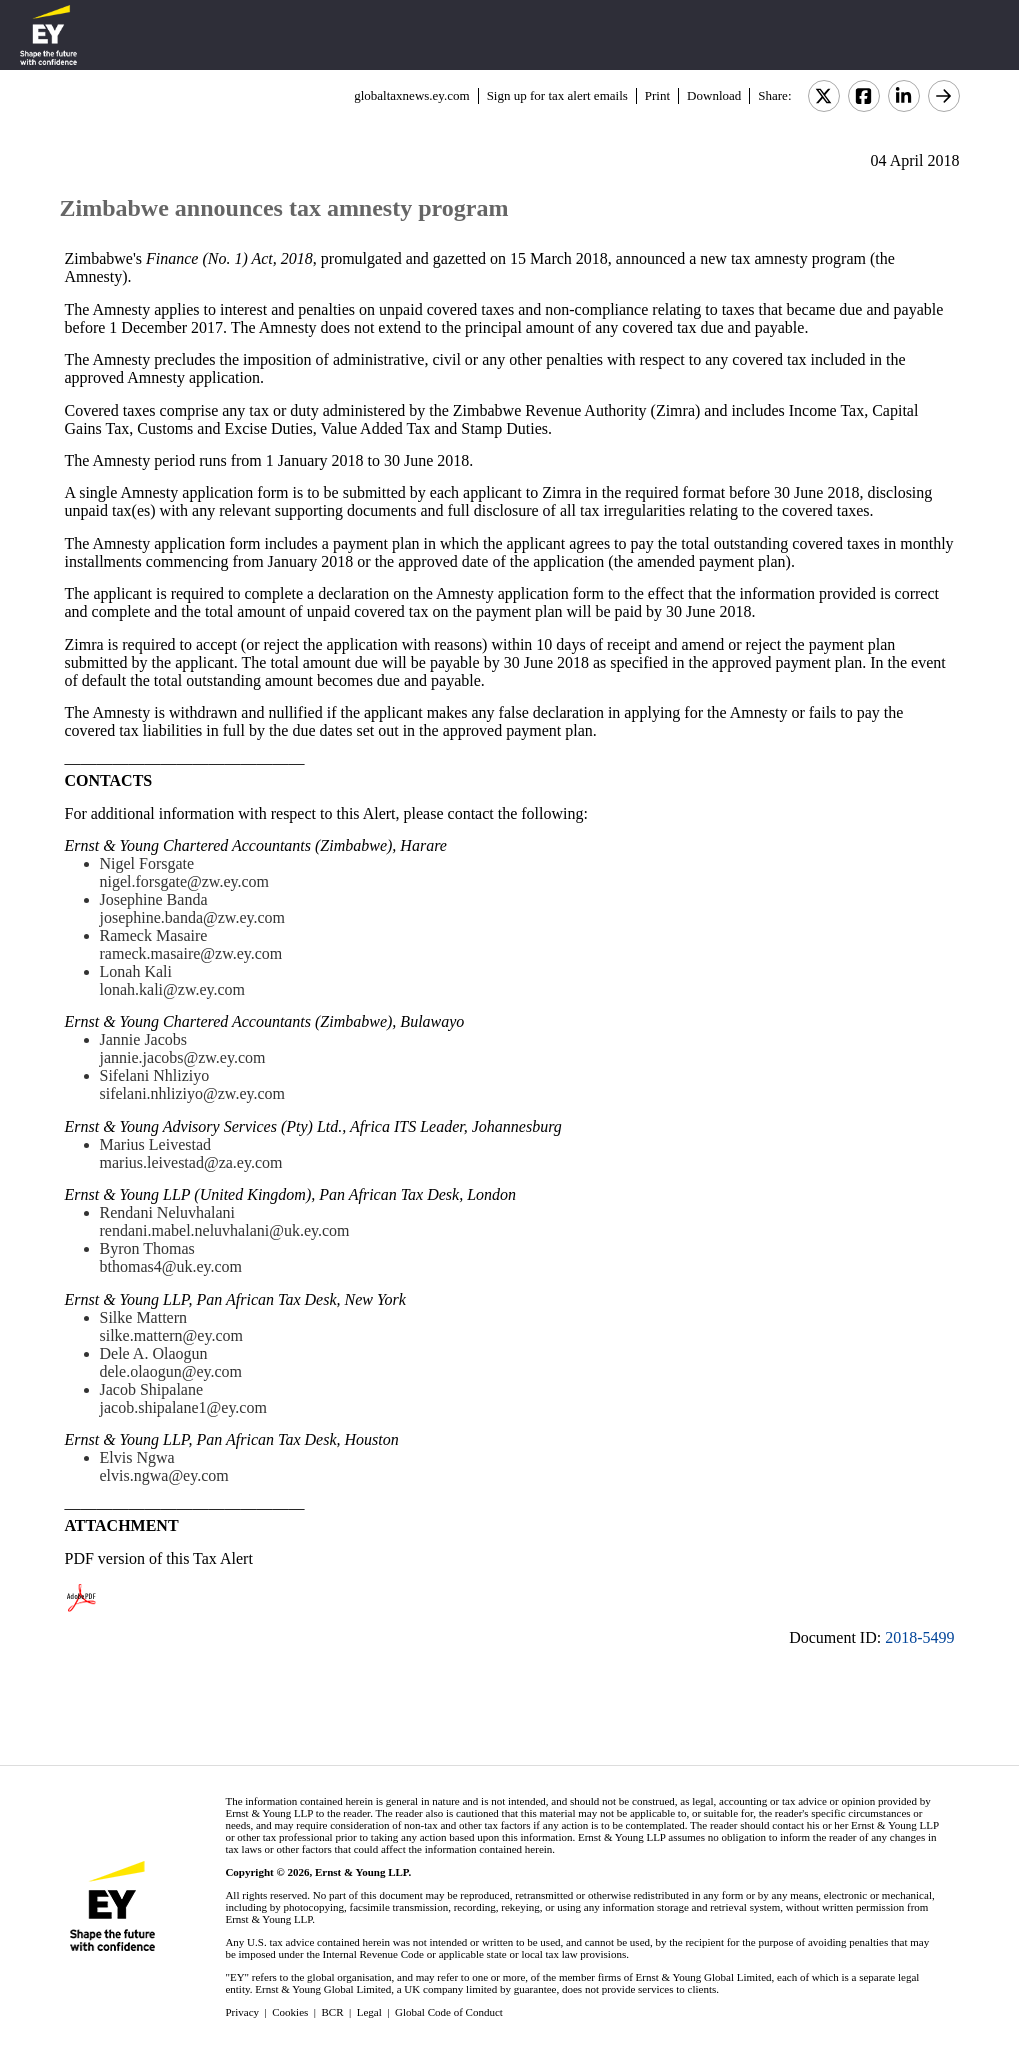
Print (657, 95)
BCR (333, 2012)
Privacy (242, 2012)
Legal (369, 2012)
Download (714, 95)
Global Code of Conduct (449, 2012)
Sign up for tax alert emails (557, 95)
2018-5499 (919, 1637)
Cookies (290, 2012)
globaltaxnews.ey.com (411, 95)
